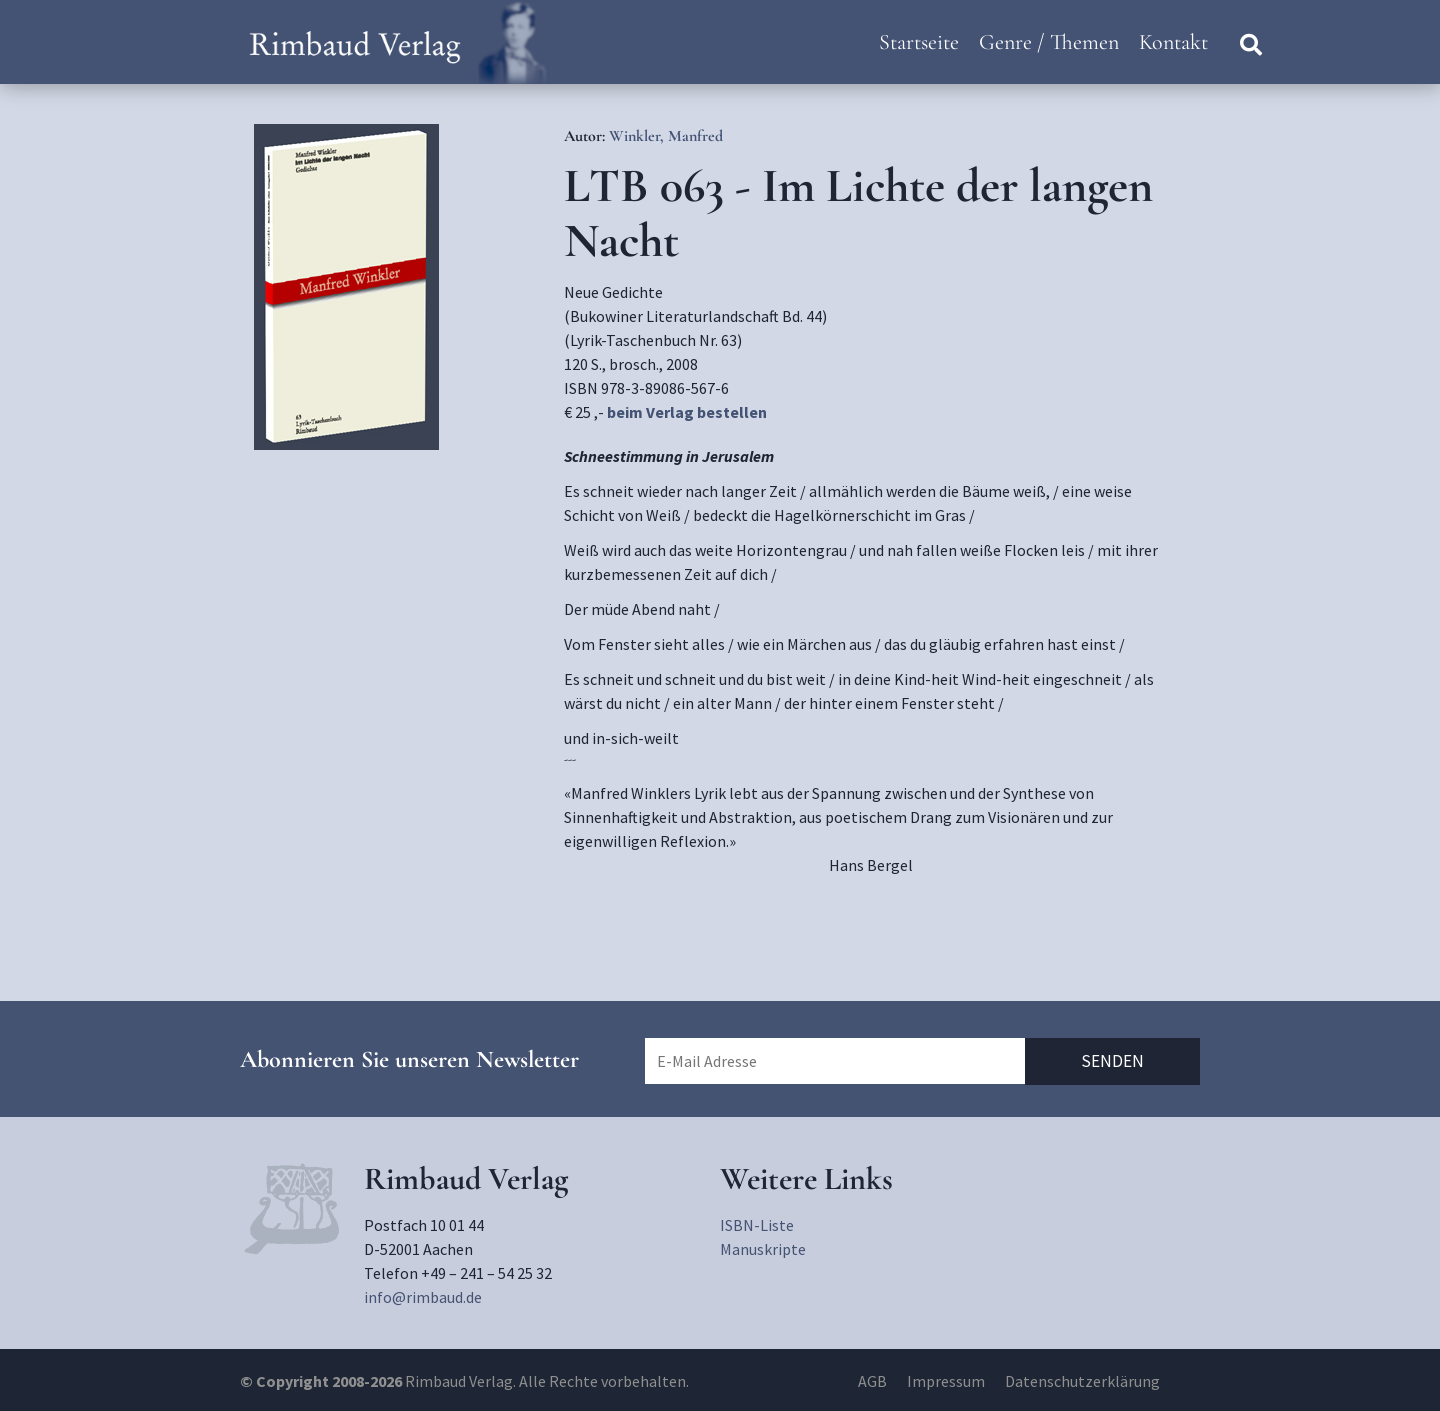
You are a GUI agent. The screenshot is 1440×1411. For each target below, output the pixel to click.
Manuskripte (763, 1249)
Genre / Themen (1049, 42)
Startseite (919, 42)
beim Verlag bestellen (687, 412)
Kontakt (1173, 42)
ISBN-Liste (757, 1225)
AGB (872, 1381)
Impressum (946, 1381)
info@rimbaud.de (423, 1297)
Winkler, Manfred (666, 136)
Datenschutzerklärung (1082, 1381)
